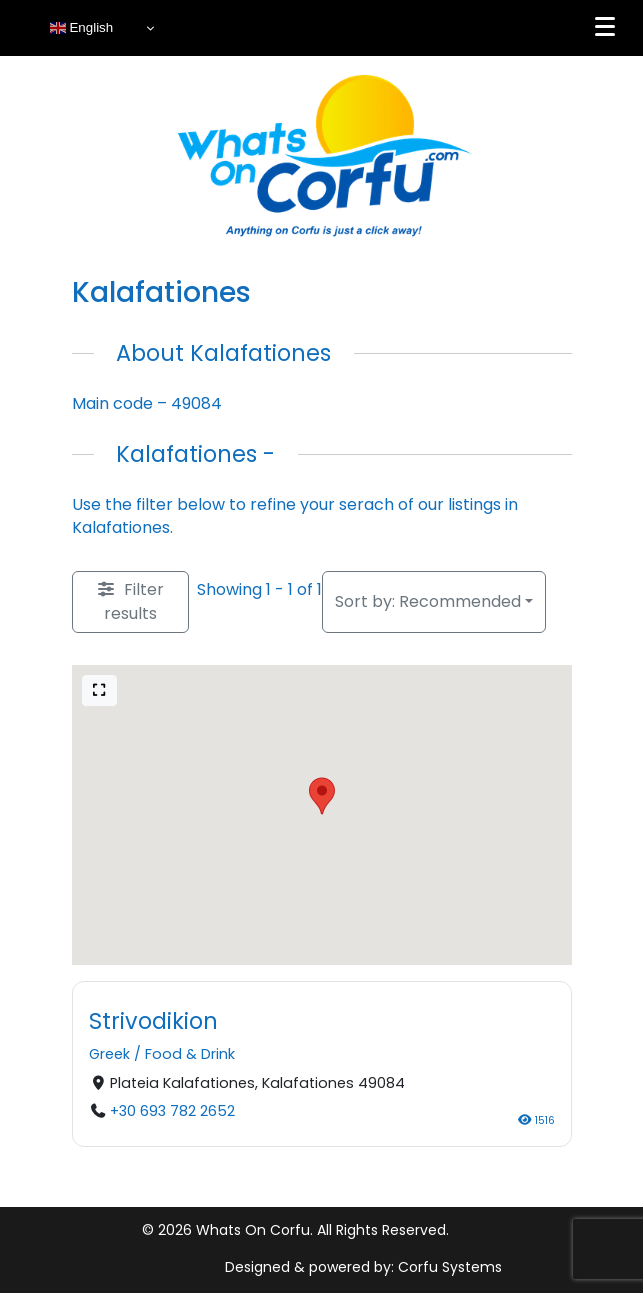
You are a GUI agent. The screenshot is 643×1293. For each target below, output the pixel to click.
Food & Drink (190, 1054)
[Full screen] (100, 690)
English (81, 28)
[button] (322, 796)
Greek (109, 1054)
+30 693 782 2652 (171, 1110)
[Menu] (605, 27)
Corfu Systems (450, 1267)
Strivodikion (153, 1021)
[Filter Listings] (130, 602)
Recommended (428, 601)
